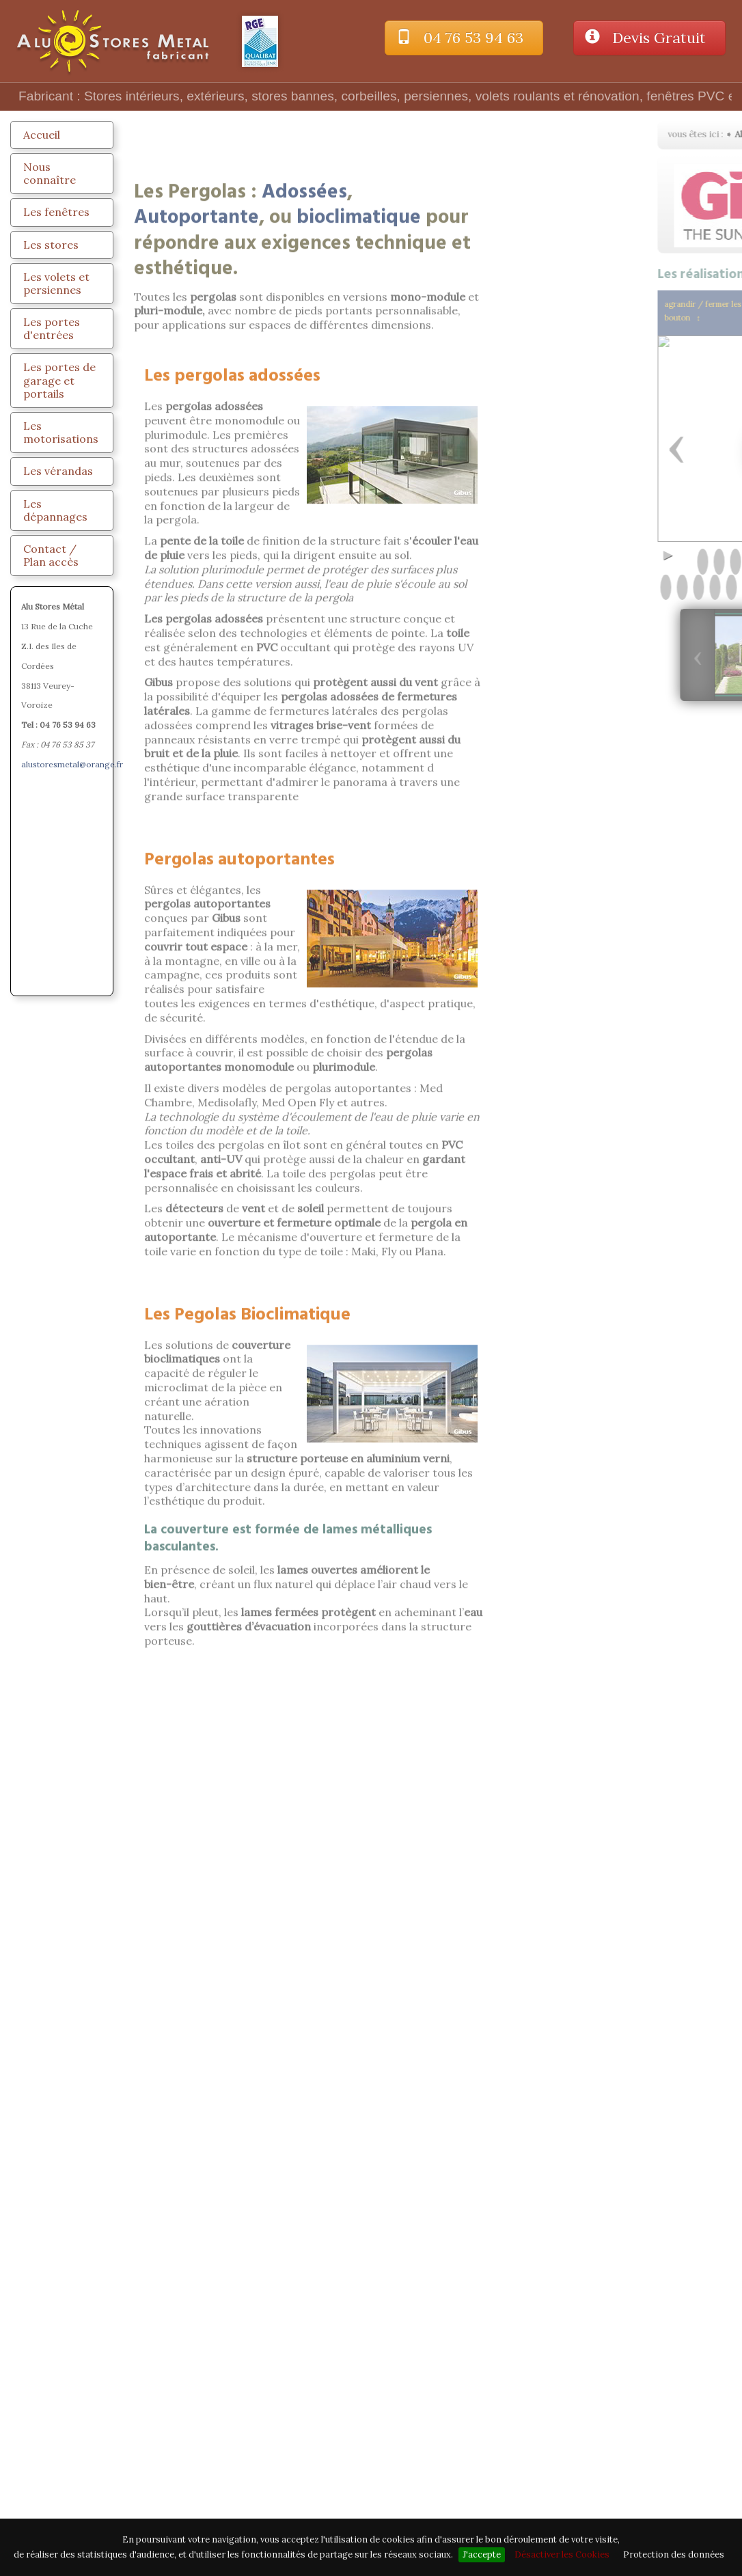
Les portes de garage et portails (59, 380)
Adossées (304, 278)
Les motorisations (60, 432)
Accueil (41, 134)
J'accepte (482, 2554)
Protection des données (673, 2554)
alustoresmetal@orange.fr (72, 764)
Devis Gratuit (649, 37)
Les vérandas (58, 471)
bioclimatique (359, 304)
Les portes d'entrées (51, 328)
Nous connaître (49, 173)
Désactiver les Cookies (561, 2554)
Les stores (51, 244)
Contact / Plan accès (51, 555)
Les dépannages (55, 510)
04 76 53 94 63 (464, 37)
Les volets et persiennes (56, 283)
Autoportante (196, 304)
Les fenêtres (56, 212)
